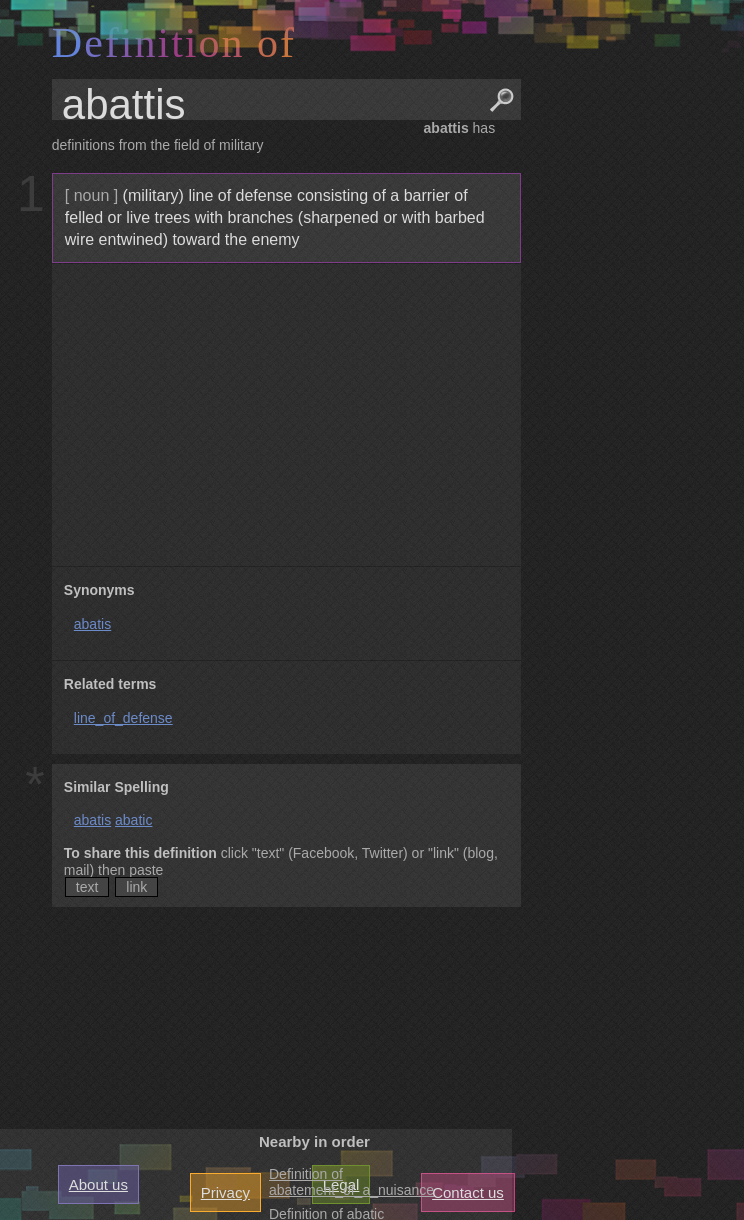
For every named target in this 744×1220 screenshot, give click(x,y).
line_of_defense (123, 718)
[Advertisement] (284, 415)
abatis (92, 624)
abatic (133, 820)
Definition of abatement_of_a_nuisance (351, 1182)
